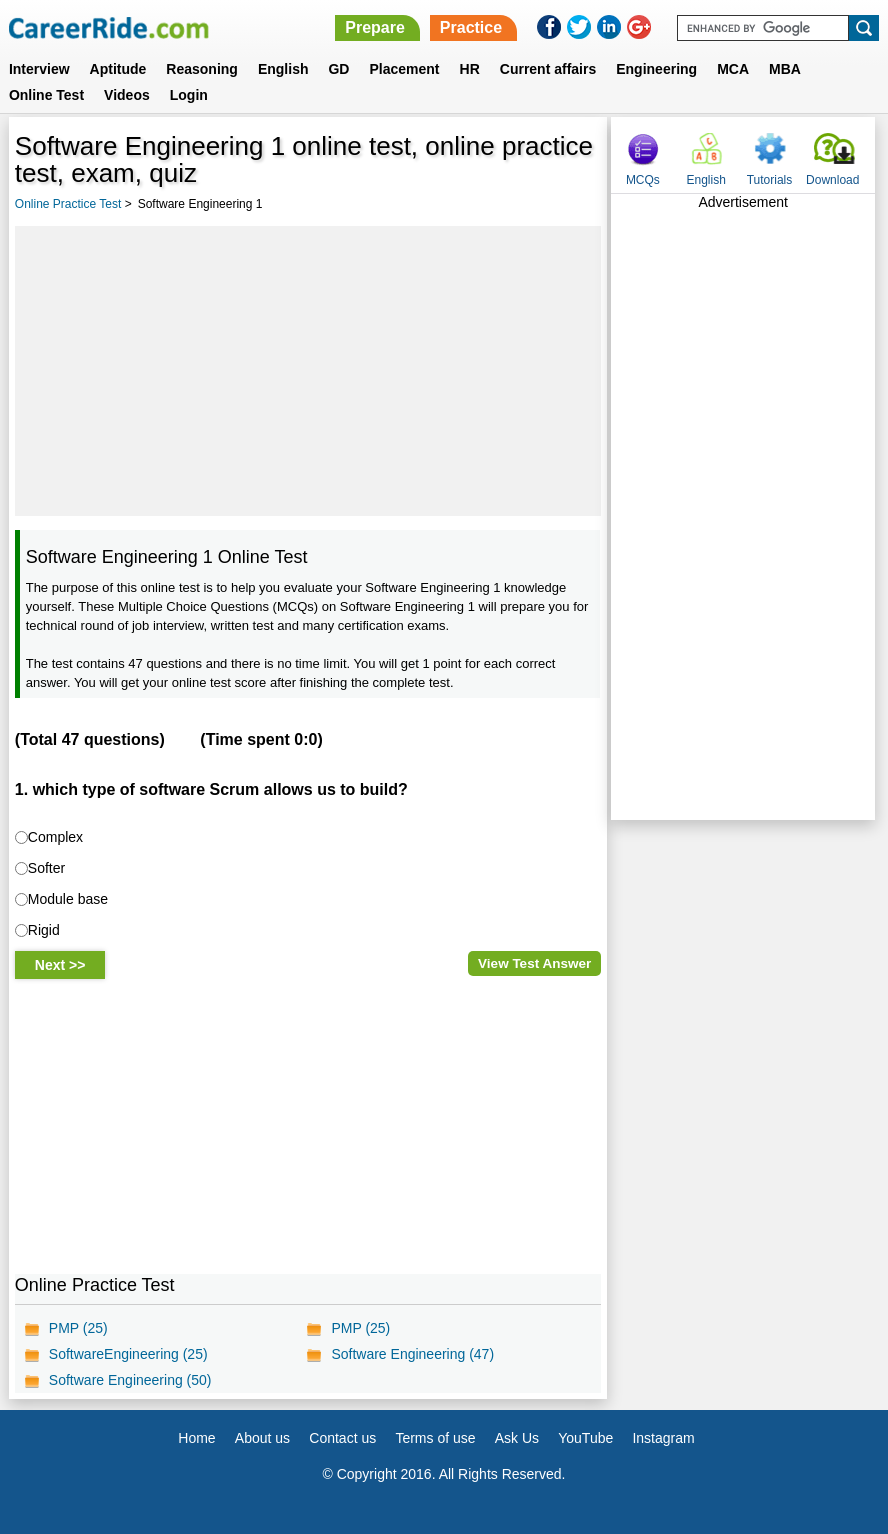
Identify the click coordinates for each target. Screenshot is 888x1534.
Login (189, 95)
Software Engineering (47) (412, 1354)
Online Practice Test (68, 204)
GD (338, 69)
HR (470, 69)
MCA (733, 69)
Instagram (663, 1438)
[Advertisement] (308, 371)
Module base (68, 899)
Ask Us (517, 1438)
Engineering (656, 69)
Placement (404, 69)
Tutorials (770, 180)
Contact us (342, 1438)
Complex (55, 837)
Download (832, 180)
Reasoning (202, 69)
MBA (785, 69)
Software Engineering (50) (130, 1380)
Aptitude (118, 69)
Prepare (375, 27)
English (283, 69)
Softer (46, 868)
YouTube (585, 1438)
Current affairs (548, 69)
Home (196, 1438)
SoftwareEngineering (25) (128, 1354)
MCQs (643, 180)
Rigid (44, 930)
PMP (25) (78, 1328)
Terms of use (435, 1438)
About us (262, 1438)
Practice (471, 27)
